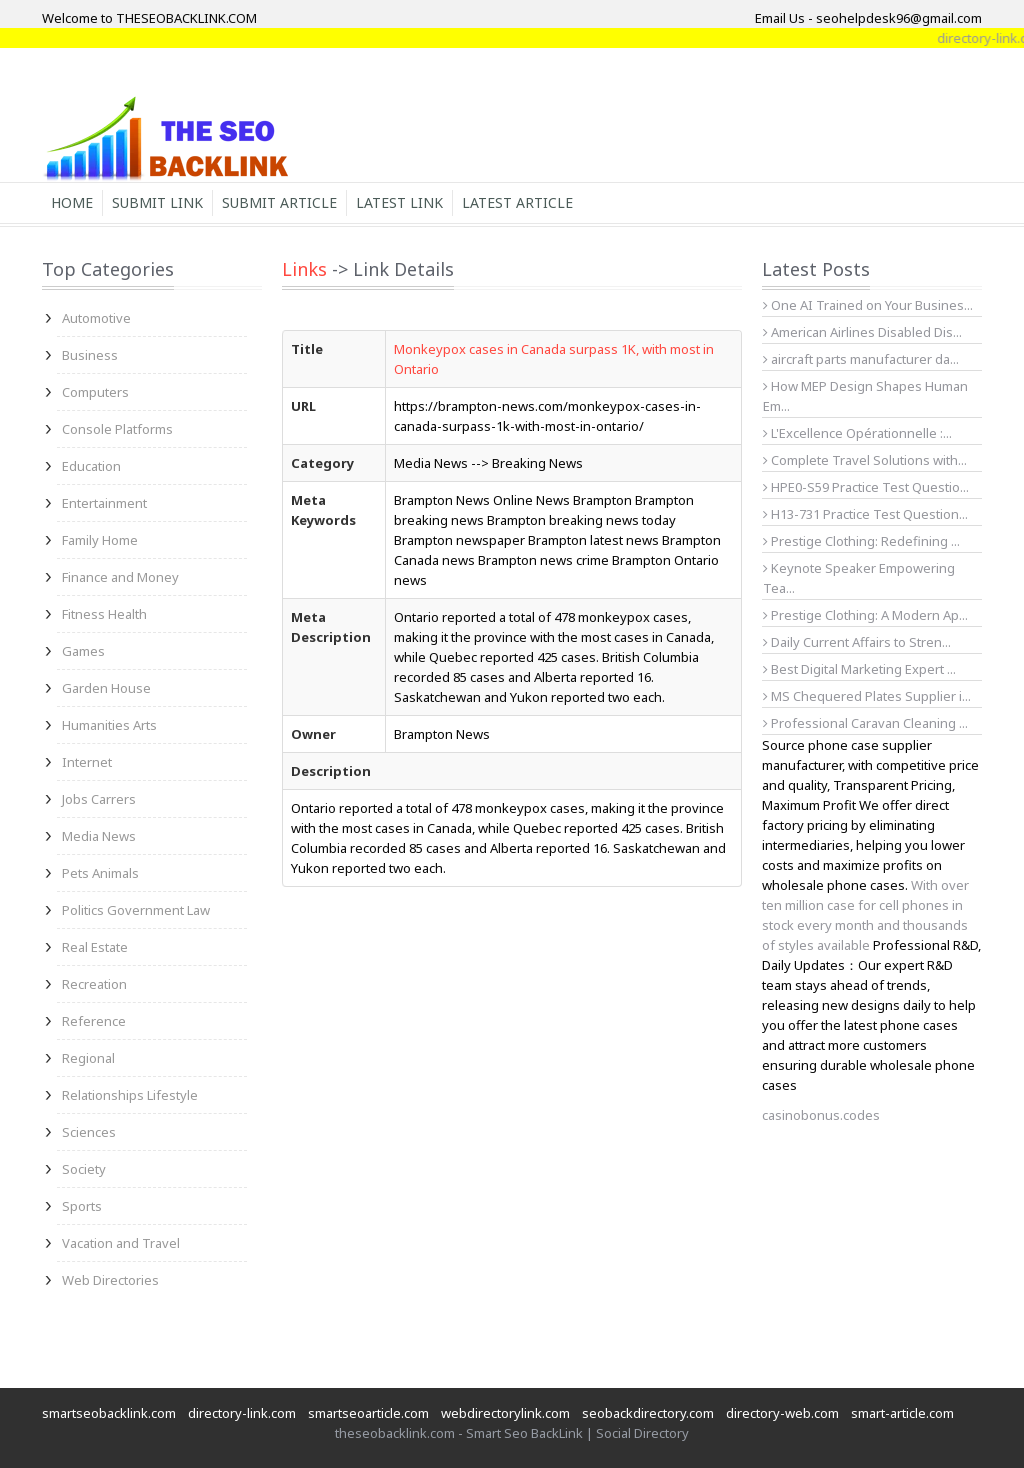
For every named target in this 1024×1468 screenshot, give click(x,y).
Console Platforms (117, 429)
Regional (88, 1058)
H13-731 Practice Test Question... (865, 514)
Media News (99, 836)
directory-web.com (782, 1413)
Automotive (96, 318)
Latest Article (517, 202)
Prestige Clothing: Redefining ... (861, 541)
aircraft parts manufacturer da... (861, 359)
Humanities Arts (109, 725)
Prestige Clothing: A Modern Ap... (865, 615)
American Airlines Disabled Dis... (862, 332)
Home (72, 202)
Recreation (94, 984)
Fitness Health (104, 614)
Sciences (89, 1132)
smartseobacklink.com (109, 1413)
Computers (95, 392)
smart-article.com (902, 1413)
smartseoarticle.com (368, 1413)
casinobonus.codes (821, 1115)
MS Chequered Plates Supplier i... (867, 696)
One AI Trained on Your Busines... (868, 305)
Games (83, 651)
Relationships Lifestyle (130, 1095)
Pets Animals (100, 873)
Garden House (106, 688)
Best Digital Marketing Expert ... (859, 669)
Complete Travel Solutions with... (865, 460)
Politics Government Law (136, 910)
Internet (87, 762)
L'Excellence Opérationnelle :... (857, 433)
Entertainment (104, 503)
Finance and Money (120, 577)
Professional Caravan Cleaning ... (865, 723)
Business (90, 355)
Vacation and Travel (121, 1243)
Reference (94, 1021)
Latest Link (399, 202)
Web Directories (110, 1280)
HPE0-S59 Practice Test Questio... (866, 487)
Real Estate (95, 947)
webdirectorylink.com (505, 1413)
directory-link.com (242, 1413)
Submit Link (157, 202)
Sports (82, 1206)
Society (84, 1169)
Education (91, 466)
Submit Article (279, 202)
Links (304, 269)
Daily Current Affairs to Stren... (857, 642)
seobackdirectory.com (648, 1413)
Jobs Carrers (99, 799)
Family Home (100, 540)
